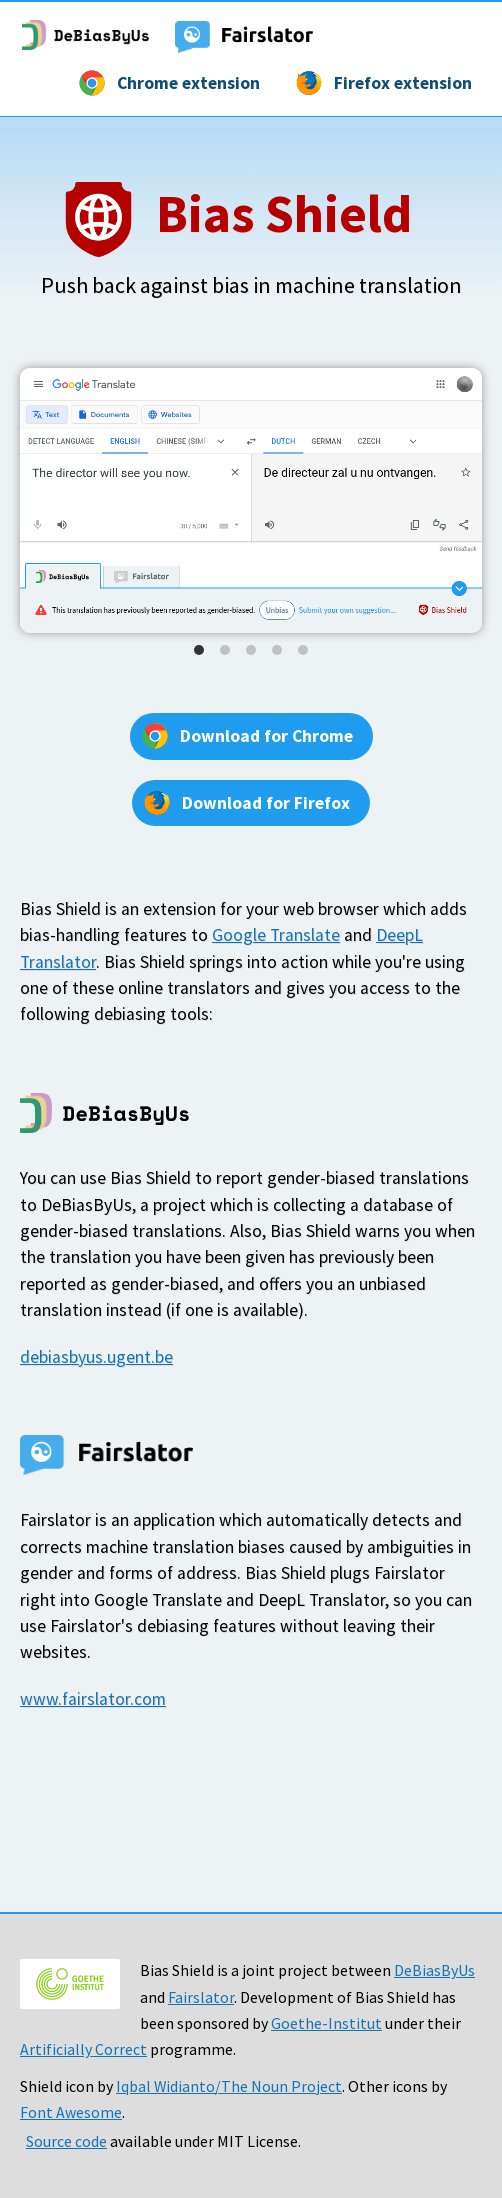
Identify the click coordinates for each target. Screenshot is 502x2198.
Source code (66, 2141)
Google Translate (276, 935)
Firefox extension (403, 83)
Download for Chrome (266, 736)
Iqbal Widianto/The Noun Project (229, 2086)
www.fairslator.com (93, 1699)
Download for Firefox (266, 803)
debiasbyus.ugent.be (96, 1357)
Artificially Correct (83, 2049)
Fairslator (201, 1997)
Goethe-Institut (326, 2023)
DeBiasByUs (434, 1970)
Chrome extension (188, 83)
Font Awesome (71, 2112)
